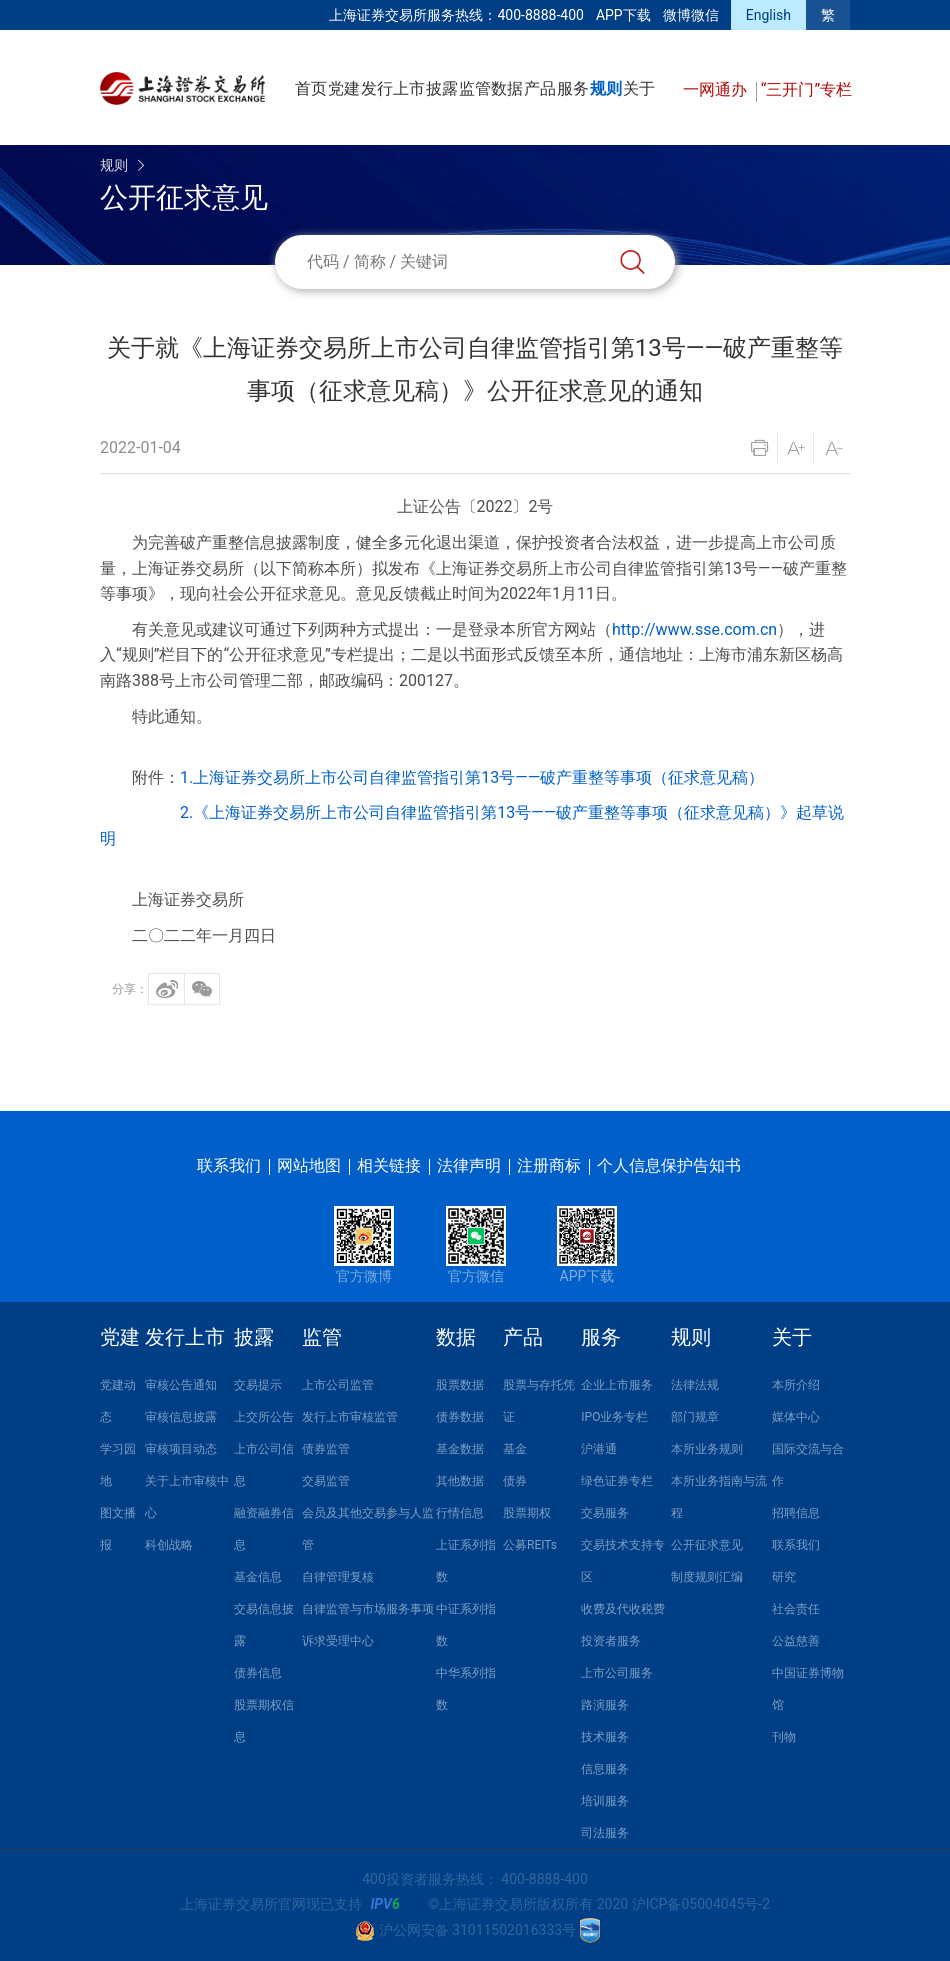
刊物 (784, 1737)
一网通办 (717, 89)
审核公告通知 (181, 1385)
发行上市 (393, 88)
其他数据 (460, 1481)
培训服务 (605, 1801)
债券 (515, 1481)
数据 (507, 88)
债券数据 (460, 1417)
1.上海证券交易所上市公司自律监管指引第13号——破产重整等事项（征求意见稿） (472, 777)
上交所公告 (264, 1417)
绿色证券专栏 (617, 1481)
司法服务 (605, 1833)
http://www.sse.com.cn (694, 629)
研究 (784, 1577)
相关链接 (389, 1165)
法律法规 (695, 1385)
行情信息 (460, 1513)
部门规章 (695, 1417)
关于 (639, 88)
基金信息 (258, 1577)
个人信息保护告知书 (669, 1165)
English (768, 15)
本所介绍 (796, 1385)
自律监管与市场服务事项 (368, 1609)
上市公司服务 (617, 1673)
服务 (573, 88)
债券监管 (326, 1449)
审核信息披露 (181, 1417)
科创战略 (169, 1545)
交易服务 (605, 1513)
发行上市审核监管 (350, 1417)
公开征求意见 (707, 1545)
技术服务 (605, 1737)
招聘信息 (796, 1513)
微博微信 (691, 15)
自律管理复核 (338, 1577)
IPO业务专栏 (614, 1417)
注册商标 (549, 1165)
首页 (311, 88)
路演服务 (605, 1705)
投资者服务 (611, 1641)
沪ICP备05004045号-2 (701, 1904)
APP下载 (623, 15)
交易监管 (326, 1481)
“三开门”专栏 (806, 89)
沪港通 (599, 1449)
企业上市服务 (617, 1385)
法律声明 (469, 1165)
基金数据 (460, 1449)
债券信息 (258, 1673)
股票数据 (460, 1385)
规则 (606, 88)
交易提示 (258, 1385)
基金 (515, 1449)
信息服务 (605, 1769)
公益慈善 (796, 1641)
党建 (344, 88)
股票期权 (527, 1513)
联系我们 (229, 1165)
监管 (475, 88)
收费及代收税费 (623, 1609)
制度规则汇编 (707, 1577)
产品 (540, 88)
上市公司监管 (338, 1385)
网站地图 (309, 1165)
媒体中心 (796, 1417)
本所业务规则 (707, 1449)
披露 (442, 88)
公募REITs (530, 1545)
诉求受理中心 (338, 1641)
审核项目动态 (181, 1449)
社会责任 (796, 1609)
